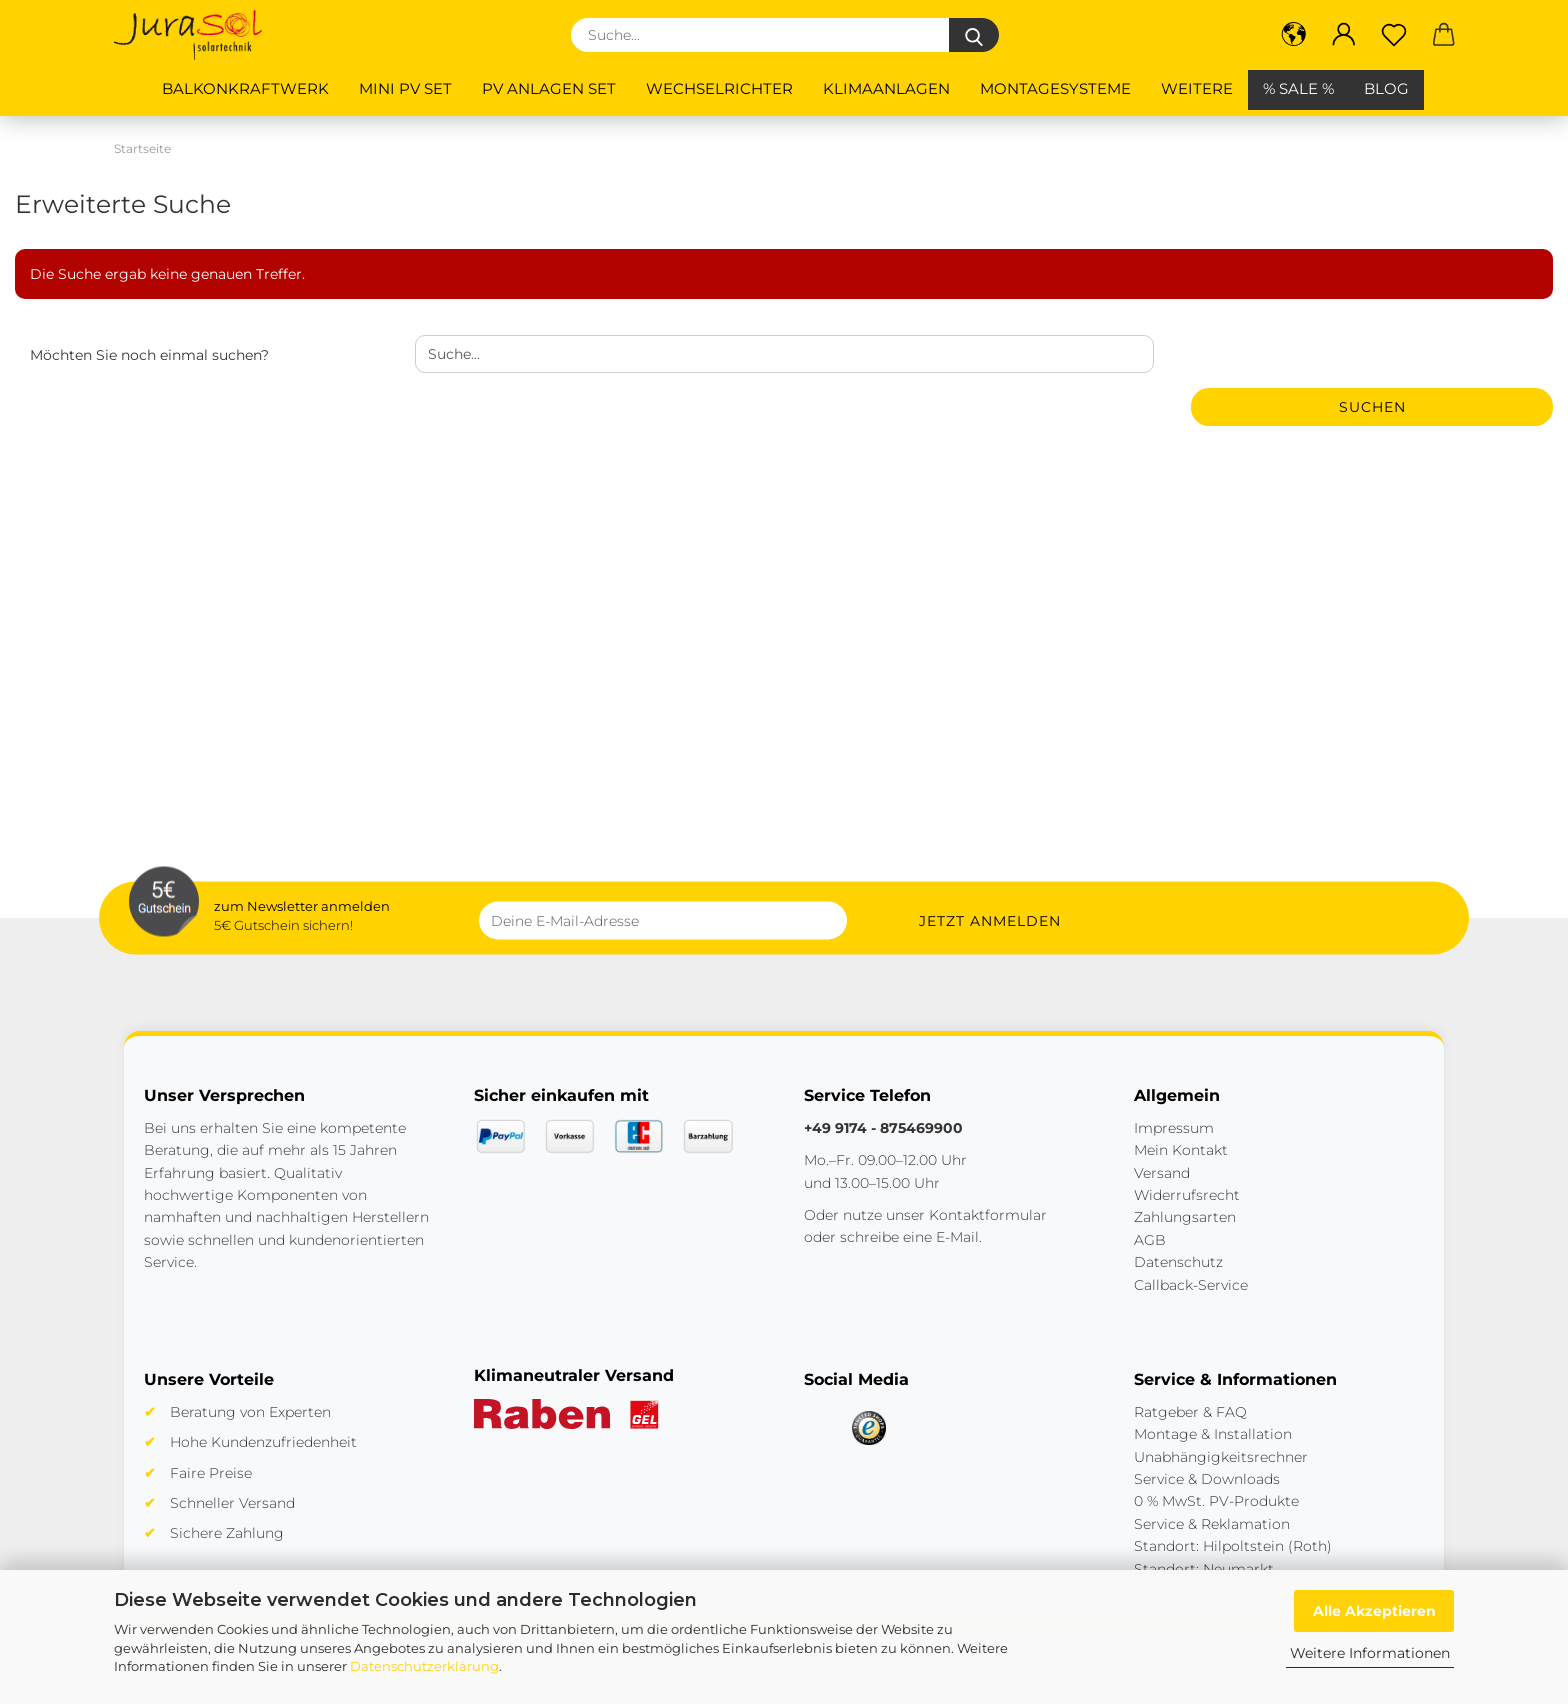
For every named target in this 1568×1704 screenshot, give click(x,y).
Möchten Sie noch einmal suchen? (149, 355)
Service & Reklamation (1212, 1524)
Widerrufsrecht (1187, 1195)
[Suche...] (974, 35)
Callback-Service (1191, 1285)
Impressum (1174, 1128)
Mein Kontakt (1181, 1150)
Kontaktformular (988, 1215)
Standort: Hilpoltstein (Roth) (1233, 1546)
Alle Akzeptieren (1374, 1611)
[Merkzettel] (1394, 35)
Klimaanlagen (886, 88)
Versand (1162, 1173)
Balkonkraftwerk (245, 88)
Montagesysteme (1055, 88)
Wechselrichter (719, 88)
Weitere (1197, 88)
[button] (1294, 35)
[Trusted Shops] (869, 1428)
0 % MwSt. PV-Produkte (1216, 1501)
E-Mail (957, 1237)
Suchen (1372, 407)
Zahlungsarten (1185, 1217)
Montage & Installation (1213, 1434)
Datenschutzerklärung (424, 1666)
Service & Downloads (1207, 1479)
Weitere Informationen (1370, 1653)
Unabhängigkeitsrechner (1221, 1457)
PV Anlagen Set (549, 88)
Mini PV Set (405, 88)
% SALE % (1298, 88)
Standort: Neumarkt (1204, 1569)
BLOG (1386, 88)
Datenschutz (1178, 1262)
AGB (1150, 1240)
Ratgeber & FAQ (1190, 1412)
